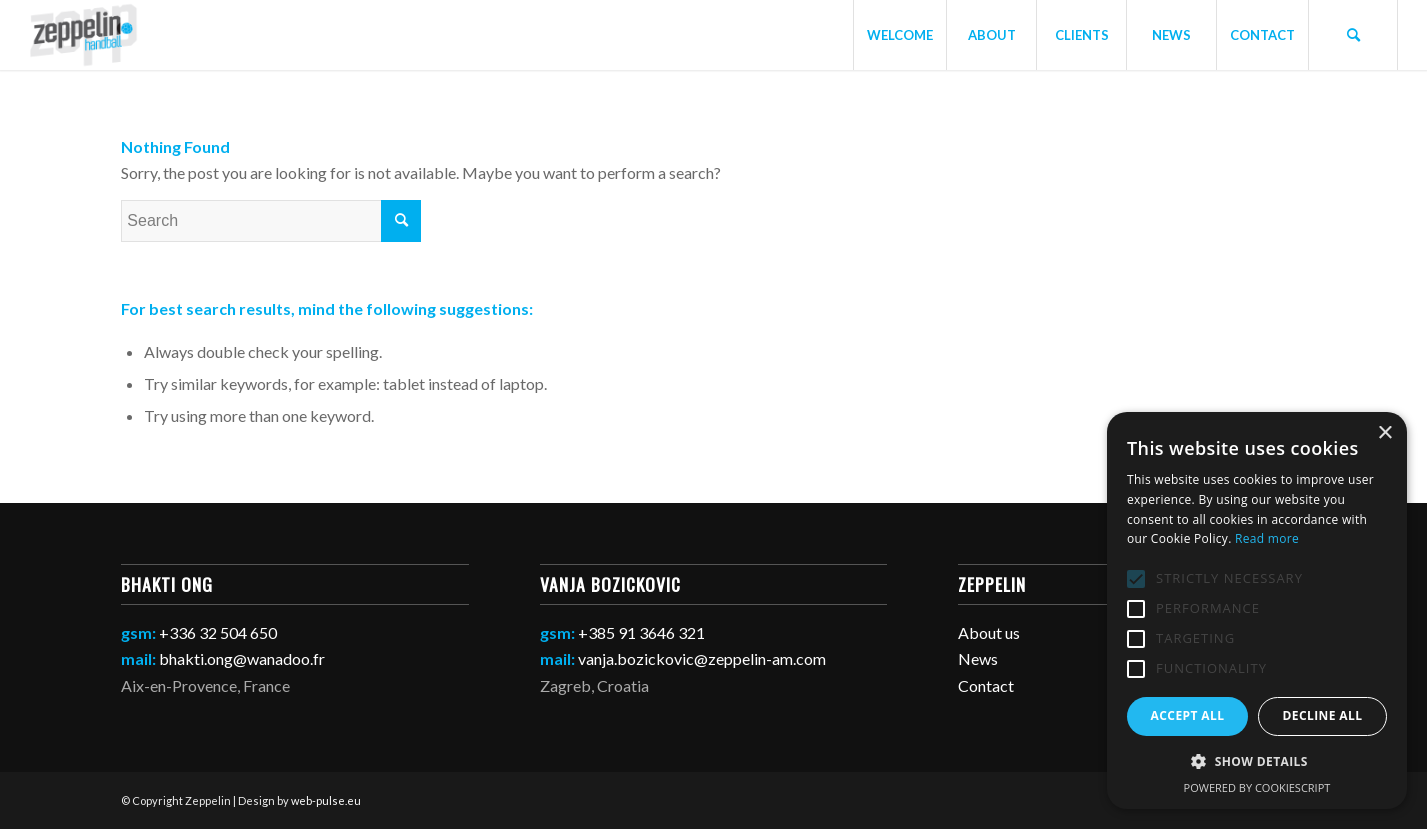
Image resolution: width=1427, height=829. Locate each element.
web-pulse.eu (326, 800)
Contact (986, 685)
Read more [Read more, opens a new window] (1267, 538)
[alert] (1257, 610)
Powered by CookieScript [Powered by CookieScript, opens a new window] (1257, 787)
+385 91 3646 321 (641, 632)
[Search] (1353, 35)
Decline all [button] (1323, 715)
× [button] (1384, 433)
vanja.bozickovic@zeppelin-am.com (702, 658)
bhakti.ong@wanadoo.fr (242, 658)
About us (989, 632)
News (978, 658)
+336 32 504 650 (218, 632)
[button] (1257, 762)
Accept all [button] (1188, 715)
